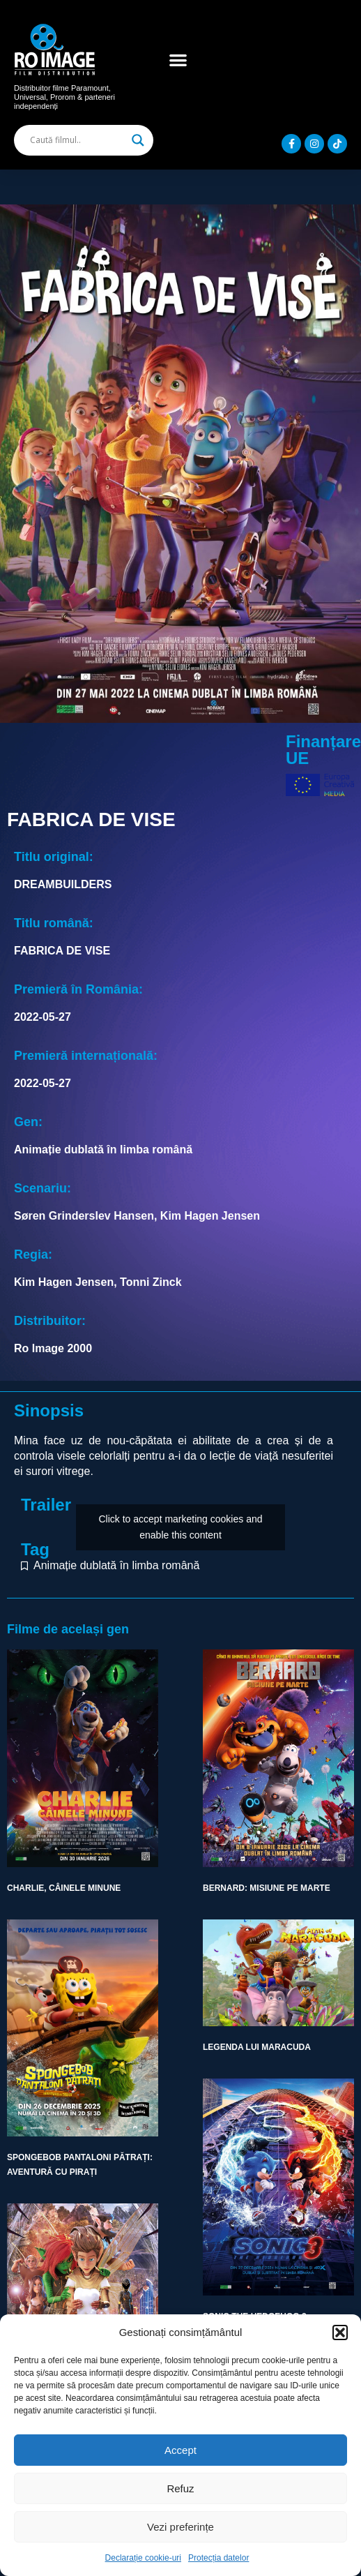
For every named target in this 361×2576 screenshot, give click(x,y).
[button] (340, 2332)
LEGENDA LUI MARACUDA (257, 2047)
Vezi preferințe (180, 2527)
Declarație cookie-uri (143, 2558)
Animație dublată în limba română (116, 1565)
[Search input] (77, 140)
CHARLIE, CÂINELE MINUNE (64, 1888)
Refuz (180, 2488)
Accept (180, 2450)
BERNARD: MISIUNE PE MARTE (266, 1888)
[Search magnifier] (138, 140)
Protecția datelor (218, 2558)
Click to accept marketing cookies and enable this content (181, 1527)
